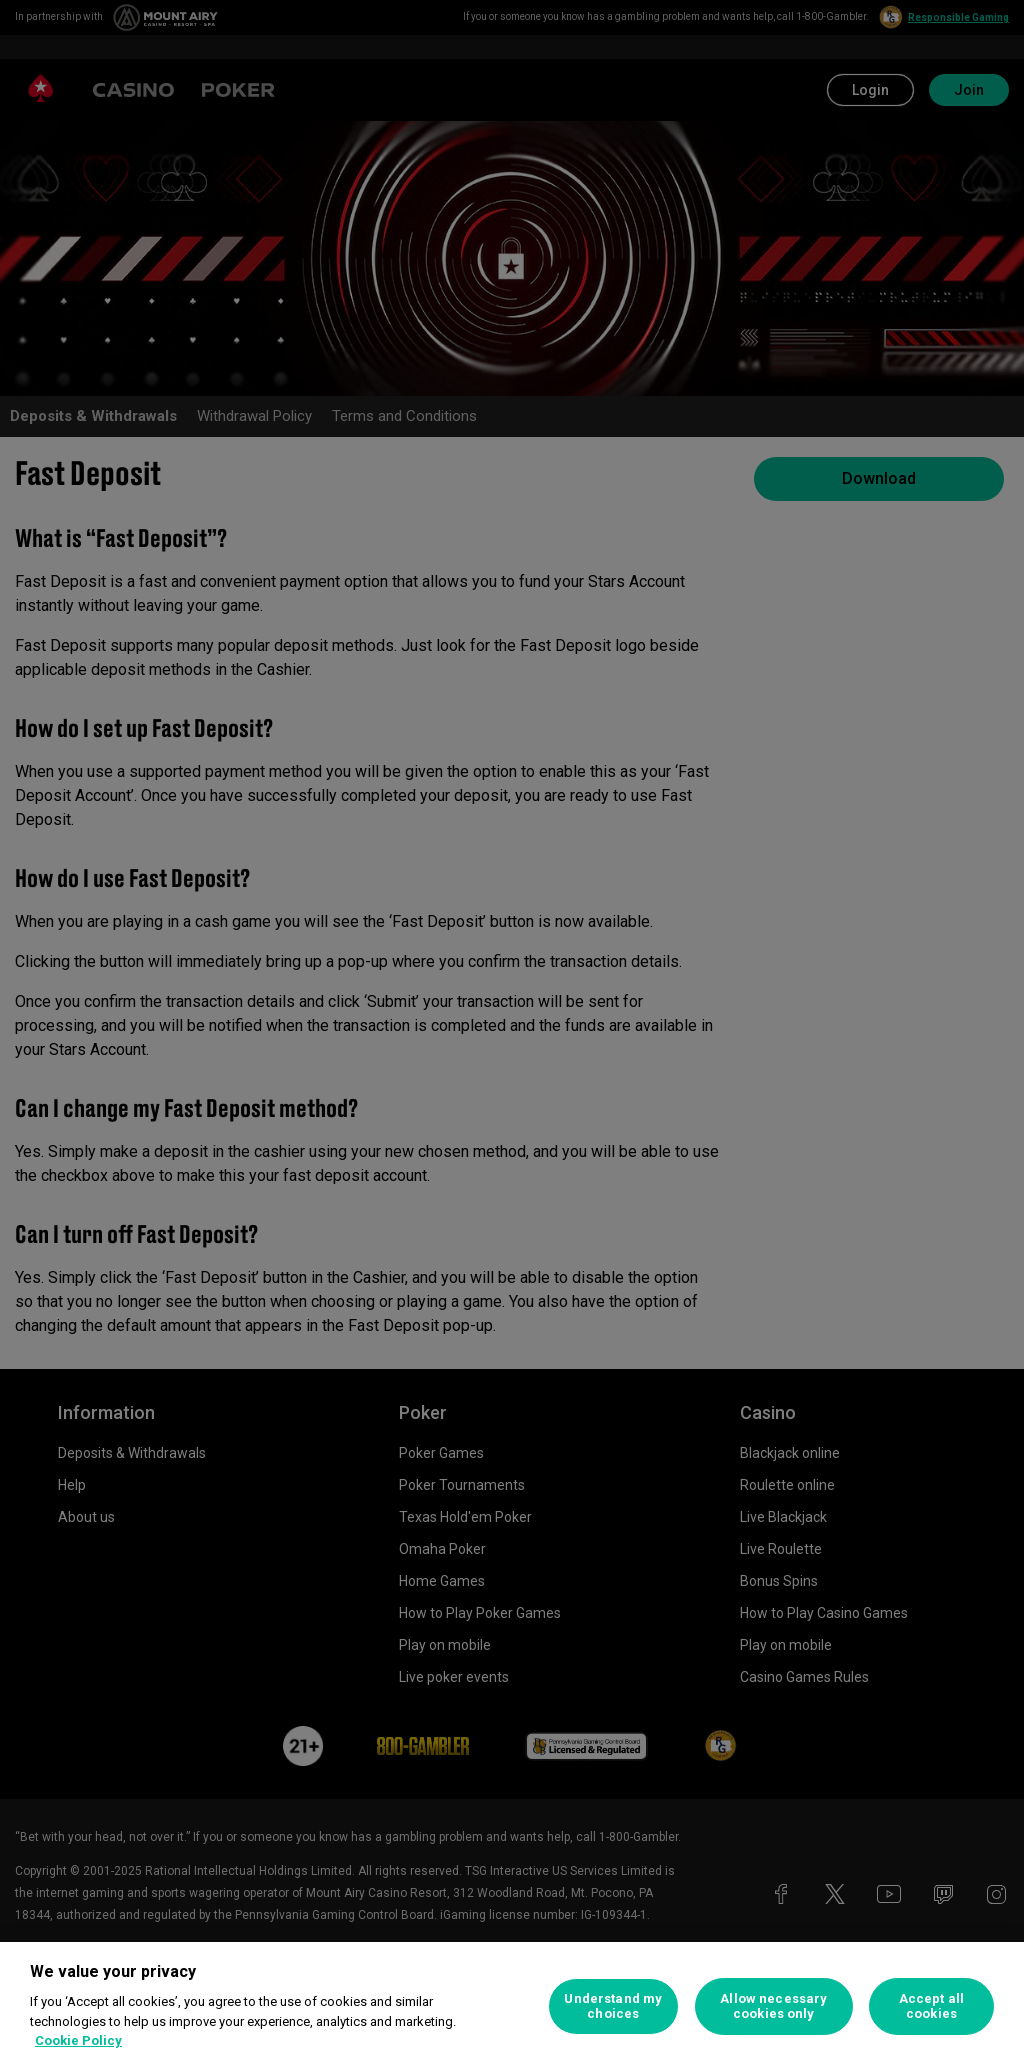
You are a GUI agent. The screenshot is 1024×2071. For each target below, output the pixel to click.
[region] (512, 2006)
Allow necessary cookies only (773, 2006)
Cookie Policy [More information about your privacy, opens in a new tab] (78, 2040)
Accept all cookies (931, 2006)
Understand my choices (613, 2006)
